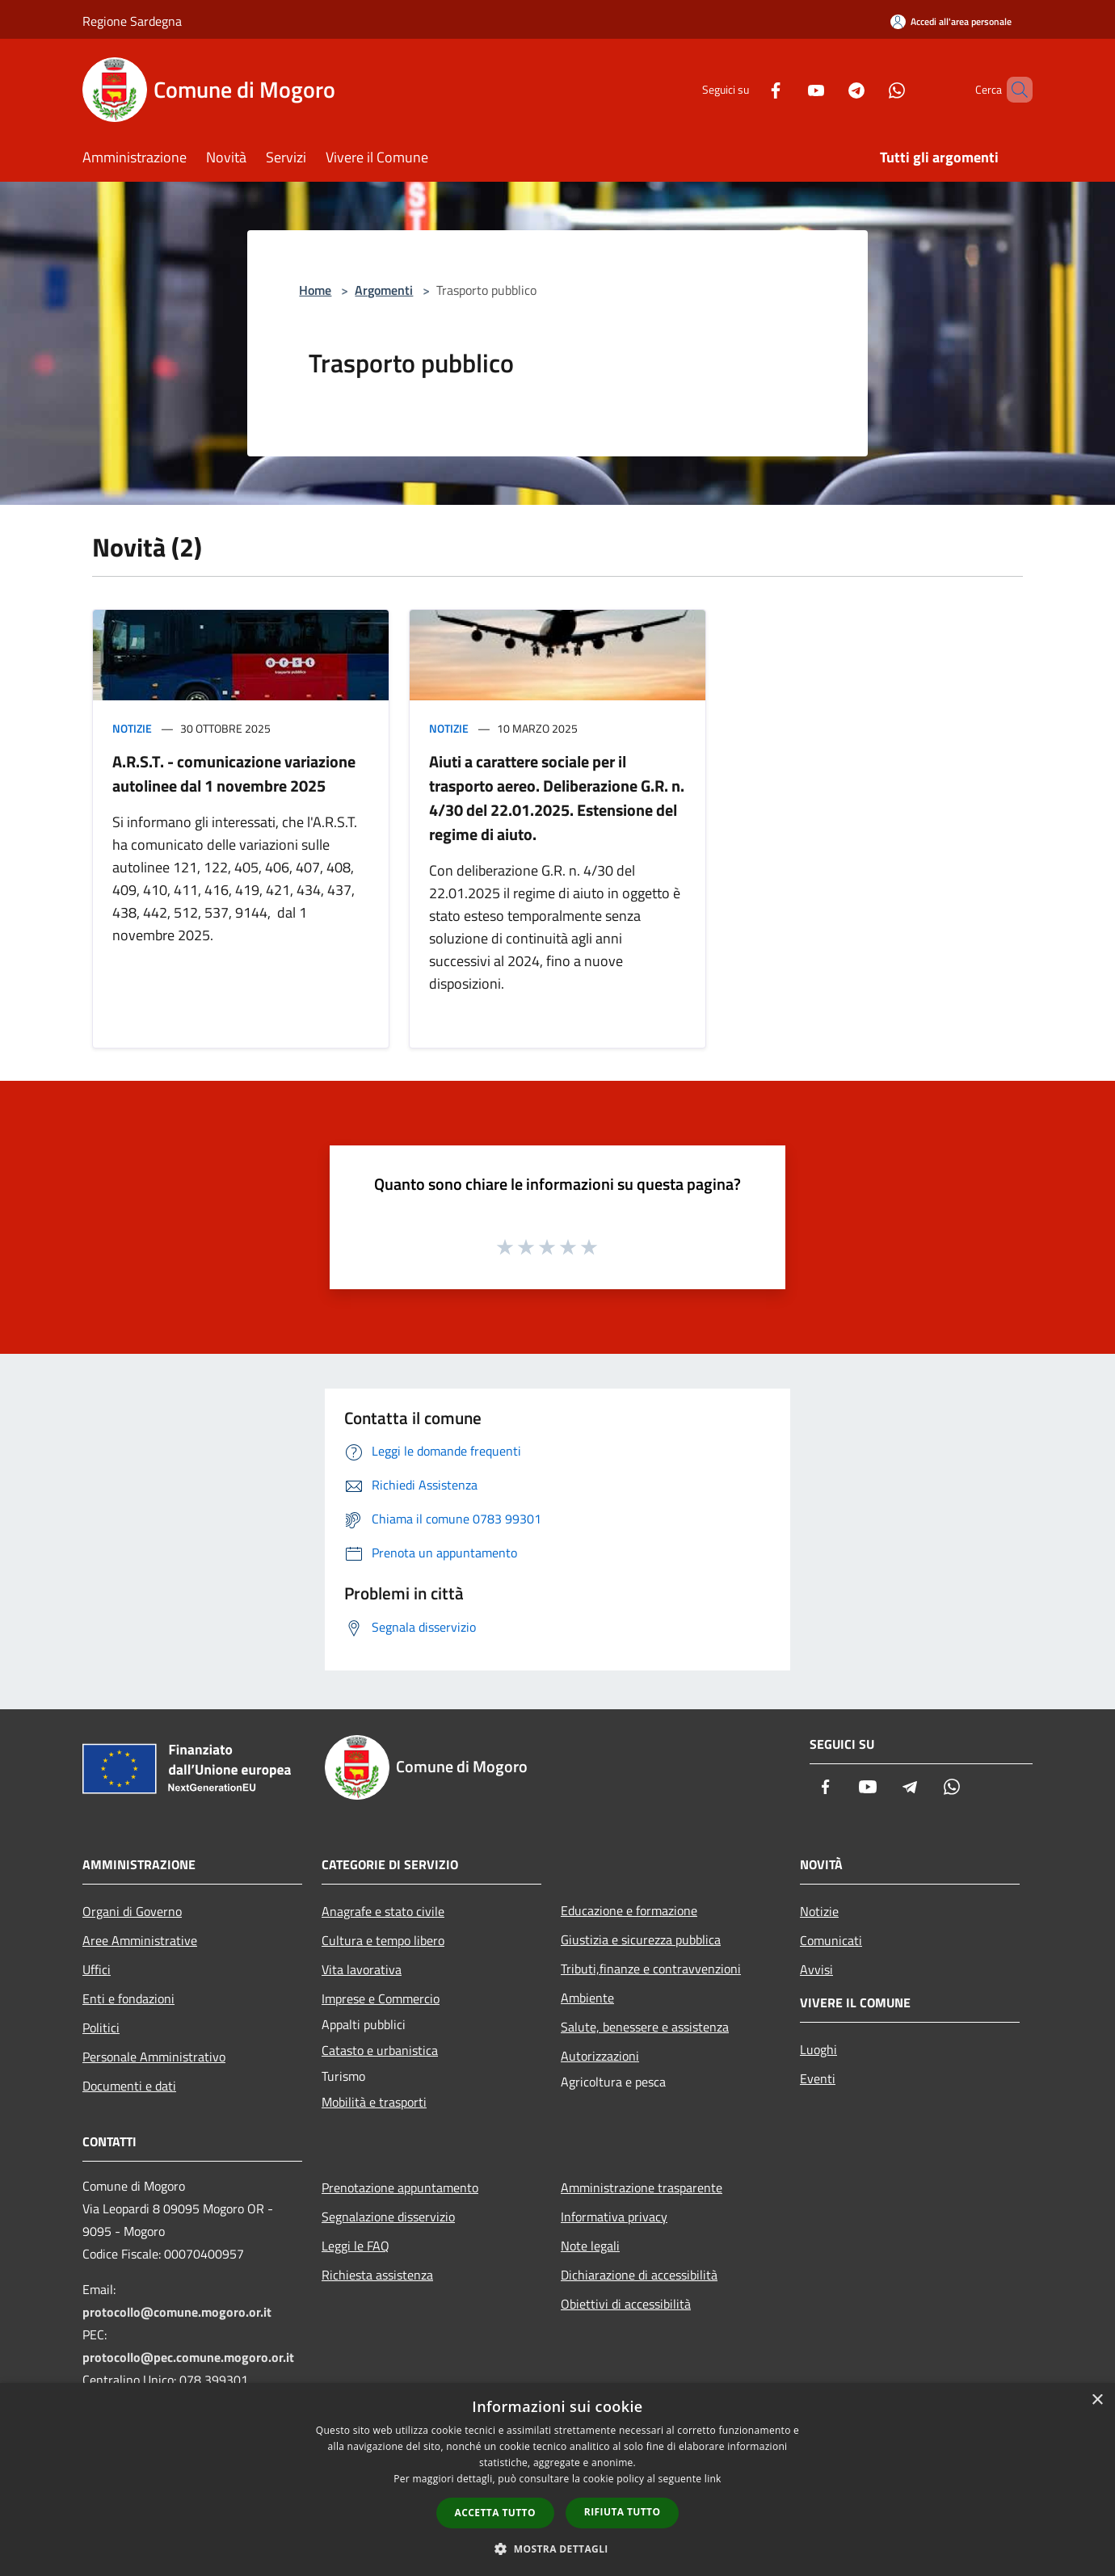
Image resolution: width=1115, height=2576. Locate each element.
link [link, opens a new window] (713, 2479)
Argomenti (384, 290)
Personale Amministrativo (153, 2056)
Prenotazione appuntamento (400, 2187)
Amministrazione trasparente (641, 2187)
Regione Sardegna (132, 21)
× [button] (1097, 2400)
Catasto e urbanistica (380, 2050)
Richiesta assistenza (377, 2274)
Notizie (132, 728)
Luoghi (818, 2049)
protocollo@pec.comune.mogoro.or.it (188, 2357)
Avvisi (816, 1969)
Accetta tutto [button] (495, 2512)
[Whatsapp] (869, 89)
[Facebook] (748, 89)
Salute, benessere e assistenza (645, 2026)
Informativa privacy (614, 2216)
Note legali (590, 2245)
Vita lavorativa (362, 1969)
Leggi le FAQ (355, 2245)
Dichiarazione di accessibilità (639, 2274)
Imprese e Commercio (381, 1998)
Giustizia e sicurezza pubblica (641, 1939)
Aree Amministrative (139, 1940)
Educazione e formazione (629, 1910)
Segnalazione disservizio (388, 2216)
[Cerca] (1013, 89)
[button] (557, 2548)
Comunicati (831, 1940)
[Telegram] (829, 89)
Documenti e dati (129, 2085)
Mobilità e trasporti (374, 2102)
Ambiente (587, 1997)
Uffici (96, 1969)
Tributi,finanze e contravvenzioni (651, 1968)
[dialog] (557, 2479)
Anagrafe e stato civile (383, 1911)
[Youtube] (788, 89)
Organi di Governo (132, 1911)
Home (315, 290)
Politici (101, 2027)
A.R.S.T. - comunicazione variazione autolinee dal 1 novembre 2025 (234, 773)
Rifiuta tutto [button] (622, 2512)
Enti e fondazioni (128, 1998)
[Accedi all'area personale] (951, 21)
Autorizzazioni (600, 2055)
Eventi (817, 2078)
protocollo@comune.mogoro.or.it (176, 2312)
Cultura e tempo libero (383, 1940)
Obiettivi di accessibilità (626, 2303)
